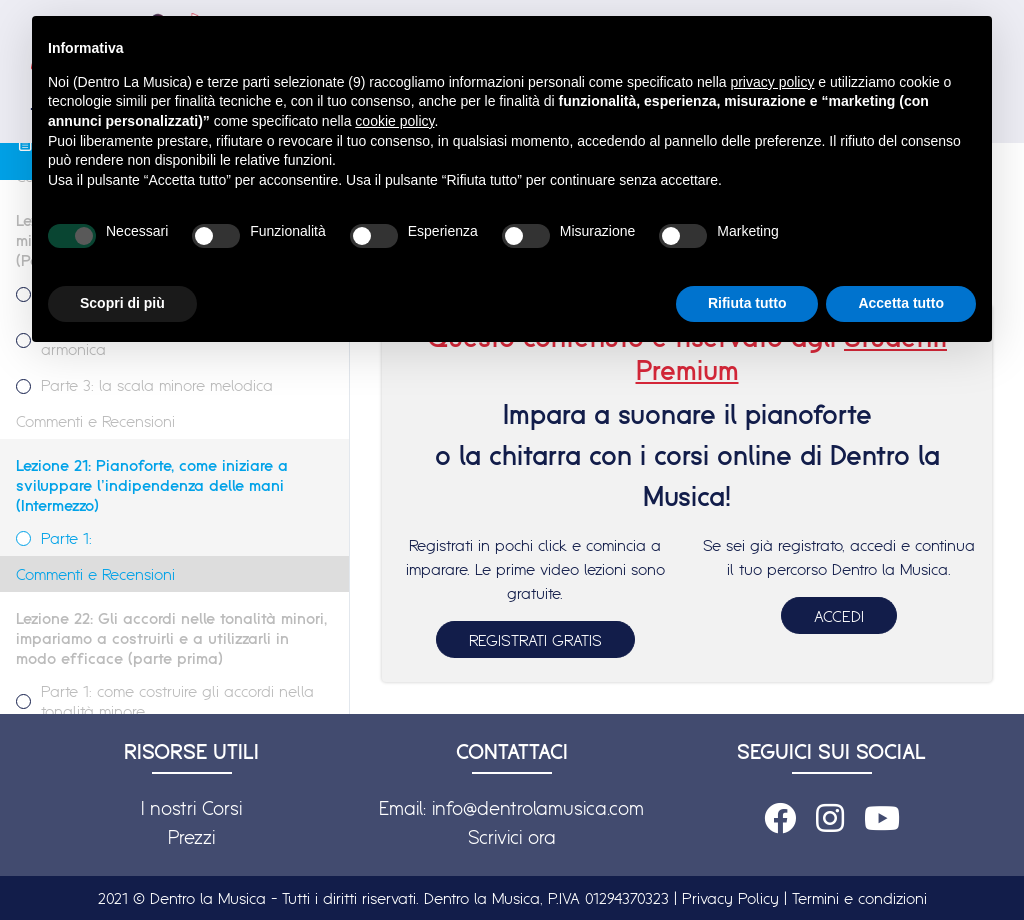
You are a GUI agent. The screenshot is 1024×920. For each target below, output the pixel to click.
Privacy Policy (730, 898)
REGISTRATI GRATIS (535, 640)
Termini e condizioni (859, 898)
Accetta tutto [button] (901, 303)
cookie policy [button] (394, 121)
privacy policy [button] (772, 82)
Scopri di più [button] (122, 303)
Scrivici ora (512, 837)
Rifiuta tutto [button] (747, 303)
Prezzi (191, 837)
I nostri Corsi (191, 808)
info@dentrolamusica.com (538, 808)
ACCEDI (839, 616)
